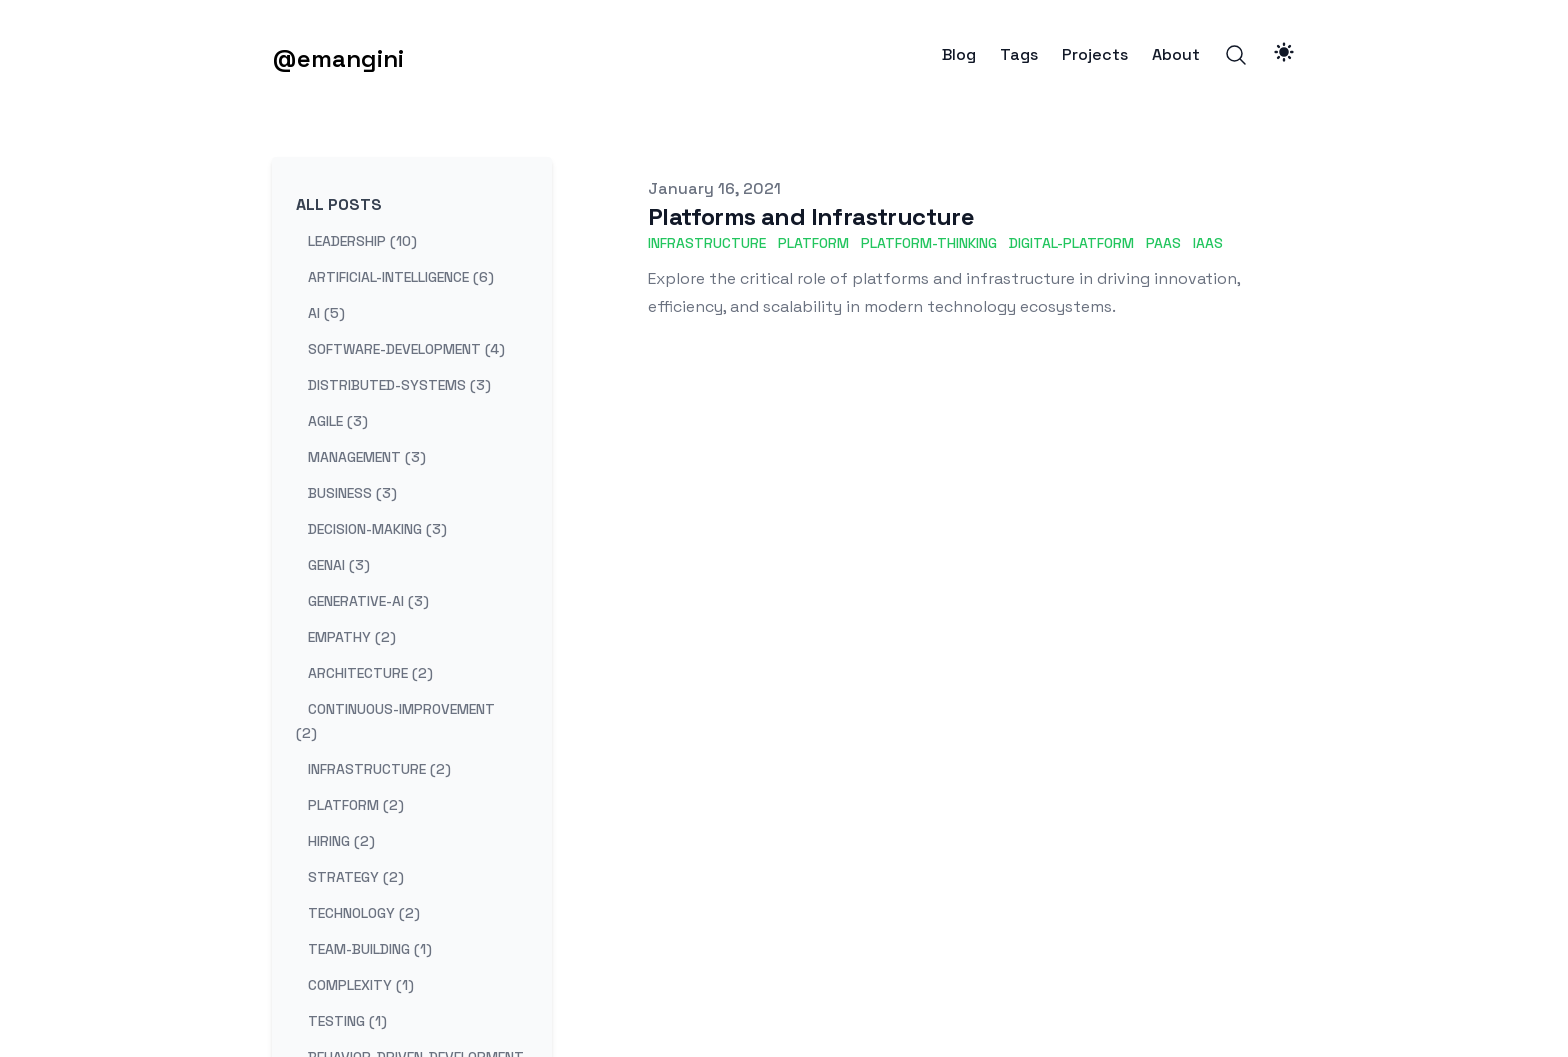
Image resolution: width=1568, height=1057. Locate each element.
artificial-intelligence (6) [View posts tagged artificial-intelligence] (401, 277)
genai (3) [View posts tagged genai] (339, 565)
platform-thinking (929, 243)
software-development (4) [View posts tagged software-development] (406, 349)
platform (813, 243)
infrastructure (707, 243)
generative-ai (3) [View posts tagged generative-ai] (368, 601)
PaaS (1163, 243)
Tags (1019, 55)
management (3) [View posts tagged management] (367, 457)
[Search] (1236, 55)
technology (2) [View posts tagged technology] (364, 913)
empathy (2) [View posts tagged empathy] (352, 637)
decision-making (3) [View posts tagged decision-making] (377, 529)
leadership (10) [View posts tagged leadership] (362, 241)
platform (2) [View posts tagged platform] (356, 805)
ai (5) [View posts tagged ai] (326, 313)
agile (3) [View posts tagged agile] (338, 421)
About (1176, 55)
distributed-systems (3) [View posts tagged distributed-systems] (399, 385)
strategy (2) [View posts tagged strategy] (356, 877)
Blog (959, 55)
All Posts (339, 204)
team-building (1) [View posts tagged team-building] (370, 949)
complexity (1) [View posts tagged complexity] (361, 985)
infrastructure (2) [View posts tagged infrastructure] (379, 769)
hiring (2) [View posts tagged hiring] (341, 841)
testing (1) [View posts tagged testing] (347, 1021)
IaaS (1208, 243)
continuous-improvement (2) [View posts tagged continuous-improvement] (395, 721)
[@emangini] (338, 55)
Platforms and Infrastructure (811, 216)
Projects (1095, 55)
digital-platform (1071, 243)
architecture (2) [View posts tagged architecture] (370, 673)
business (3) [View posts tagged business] (352, 493)
